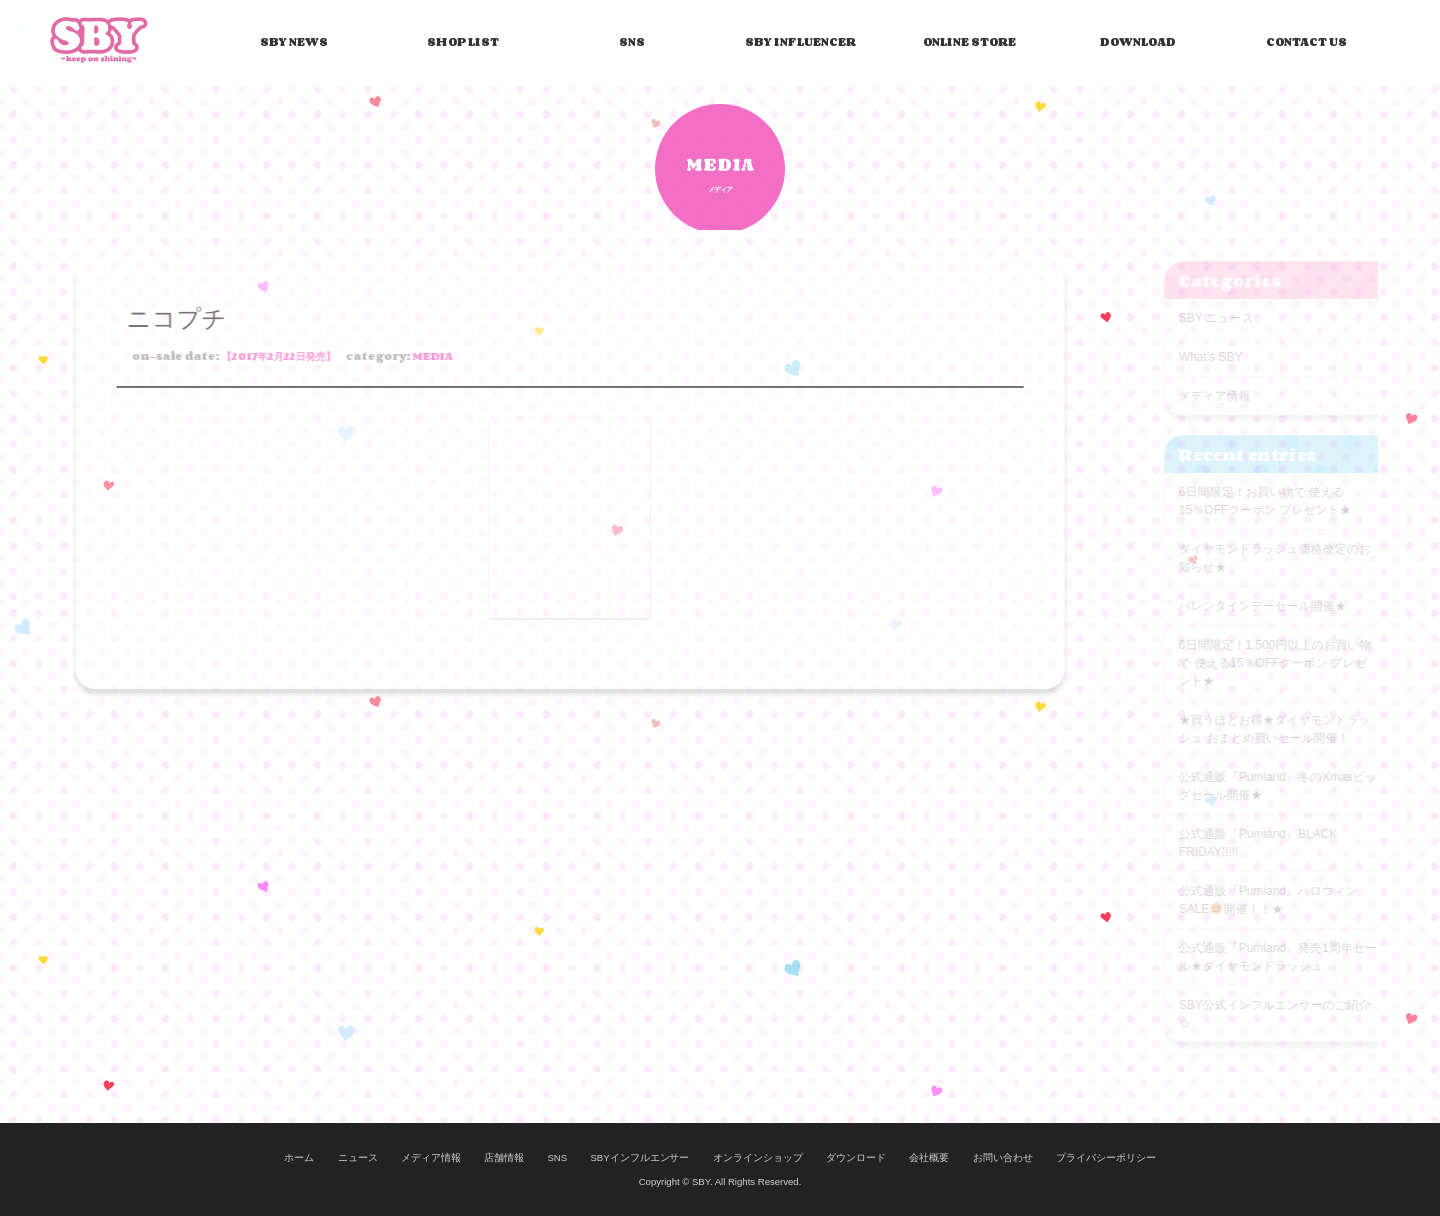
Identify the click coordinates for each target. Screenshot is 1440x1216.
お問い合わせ (1003, 1157)
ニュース (358, 1157)
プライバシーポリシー (1106, 1157)
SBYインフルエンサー (639, 1157)
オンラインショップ (758, 1157)
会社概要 (929, 1157)
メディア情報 (431, 1157)
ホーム (299, 1157)
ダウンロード (856, 1157)
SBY (99, 39)
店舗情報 (504, 1157)
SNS (557, 1157)
